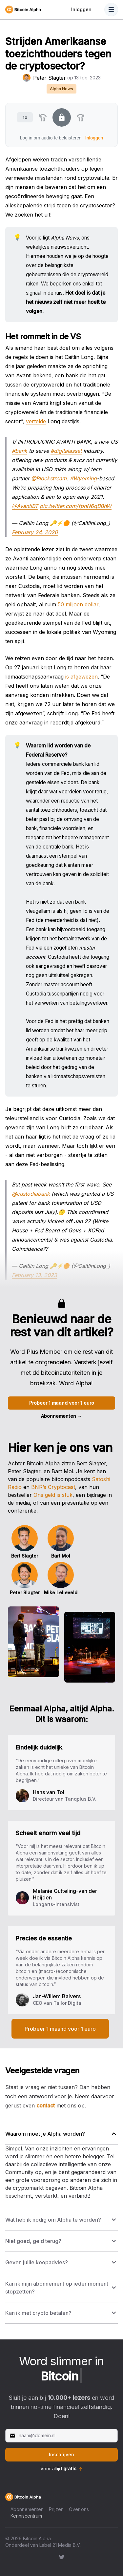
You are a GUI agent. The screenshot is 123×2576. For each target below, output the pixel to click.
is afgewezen (81, 676)
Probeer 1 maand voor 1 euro (61, 1403)
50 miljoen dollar (78, 604)
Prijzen (56, 2509)
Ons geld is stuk (52, 1495)
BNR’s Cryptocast (53, 1487)
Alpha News (61, 88)
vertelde (36, 421)
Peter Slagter (49, 77)
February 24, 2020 (35, 532)
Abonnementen (61, 1416)
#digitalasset (66, 451)
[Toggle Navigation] (111, 9)
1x (24, 117)
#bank (19, 451)
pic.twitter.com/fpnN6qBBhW (76, 506)
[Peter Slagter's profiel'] (27, 78)
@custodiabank (31, 1193)
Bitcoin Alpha (37, 2538)
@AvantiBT (25, 506)
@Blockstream (49, 478)
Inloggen (81, 9)
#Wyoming (83, 478)
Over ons (79, 2509)
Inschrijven (61, 2454)
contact (45, 2105)
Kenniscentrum (26, 2516)
